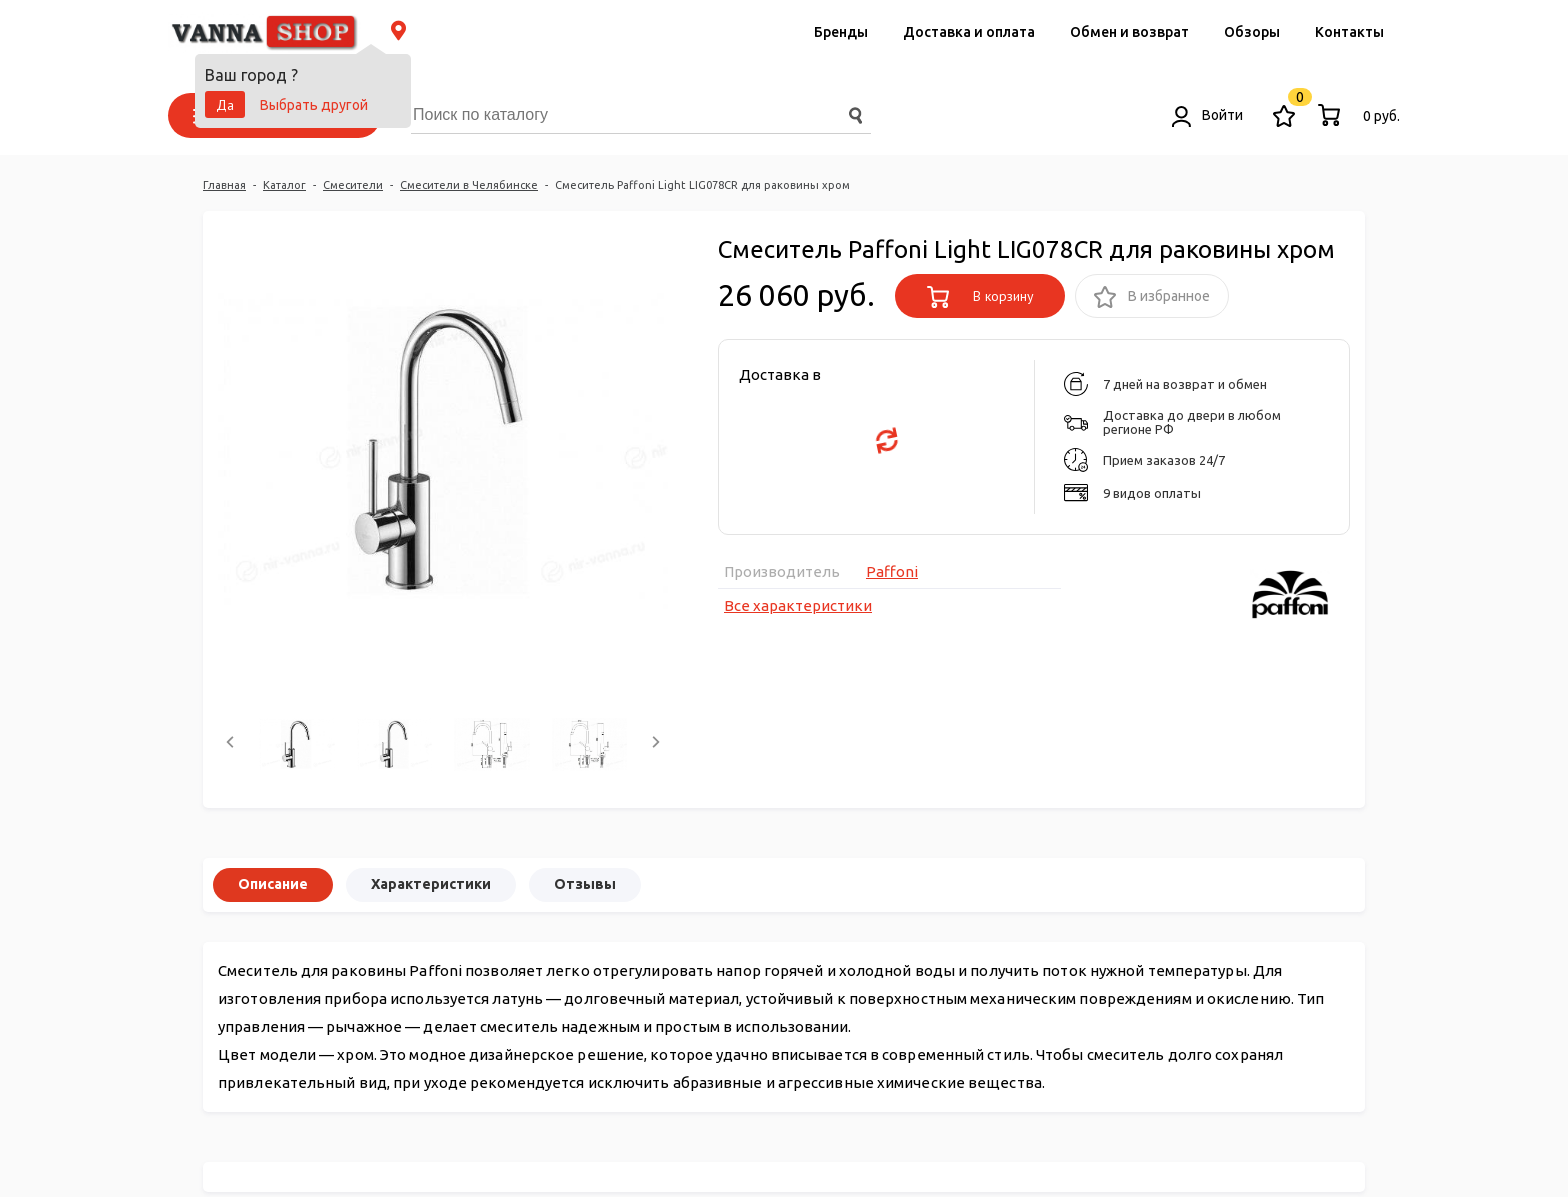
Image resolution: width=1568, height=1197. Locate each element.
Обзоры (1252, 32)
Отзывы (585, 884)
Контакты (1349, 32)
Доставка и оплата (969, 32)
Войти (1207, 115)
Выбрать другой (314, 105)
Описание (273, 884)
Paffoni (892, 571)
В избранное (1152, 297)
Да (225, 105)
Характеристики (431, 884)
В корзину (980, 297)
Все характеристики (798, 605)
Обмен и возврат (1129, 32)
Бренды (841, 32)
